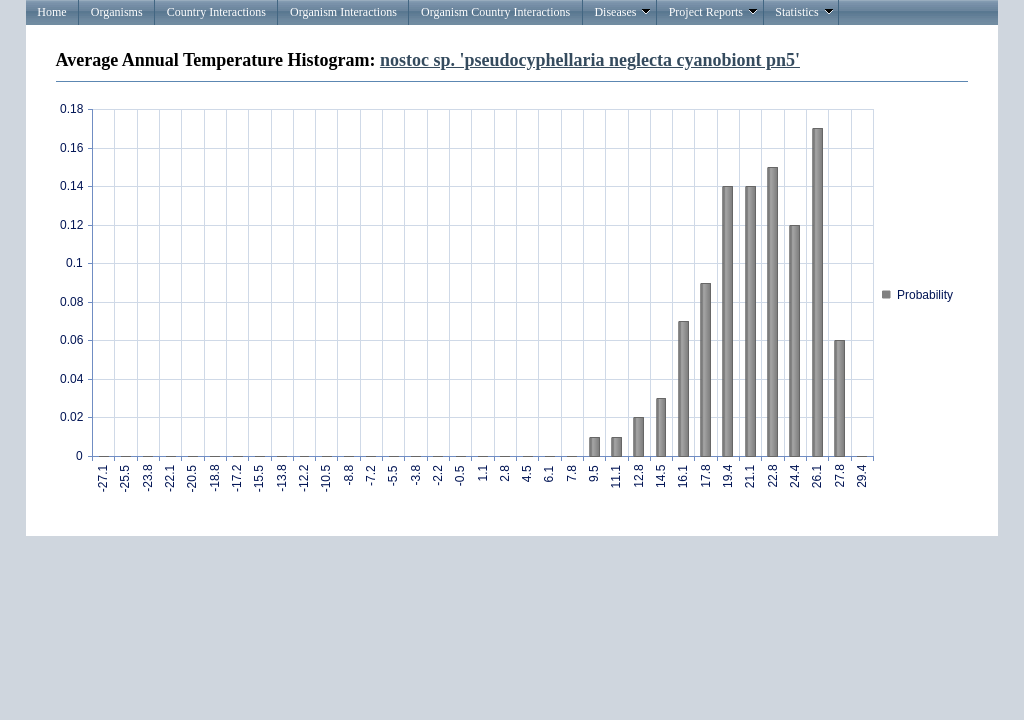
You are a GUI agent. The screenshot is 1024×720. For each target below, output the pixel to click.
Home (51, 12)
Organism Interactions (343, 12)
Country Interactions (216, 12)
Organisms (117, 12)
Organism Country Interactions (495, 12)
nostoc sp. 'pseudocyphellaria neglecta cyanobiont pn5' (590, 60)
